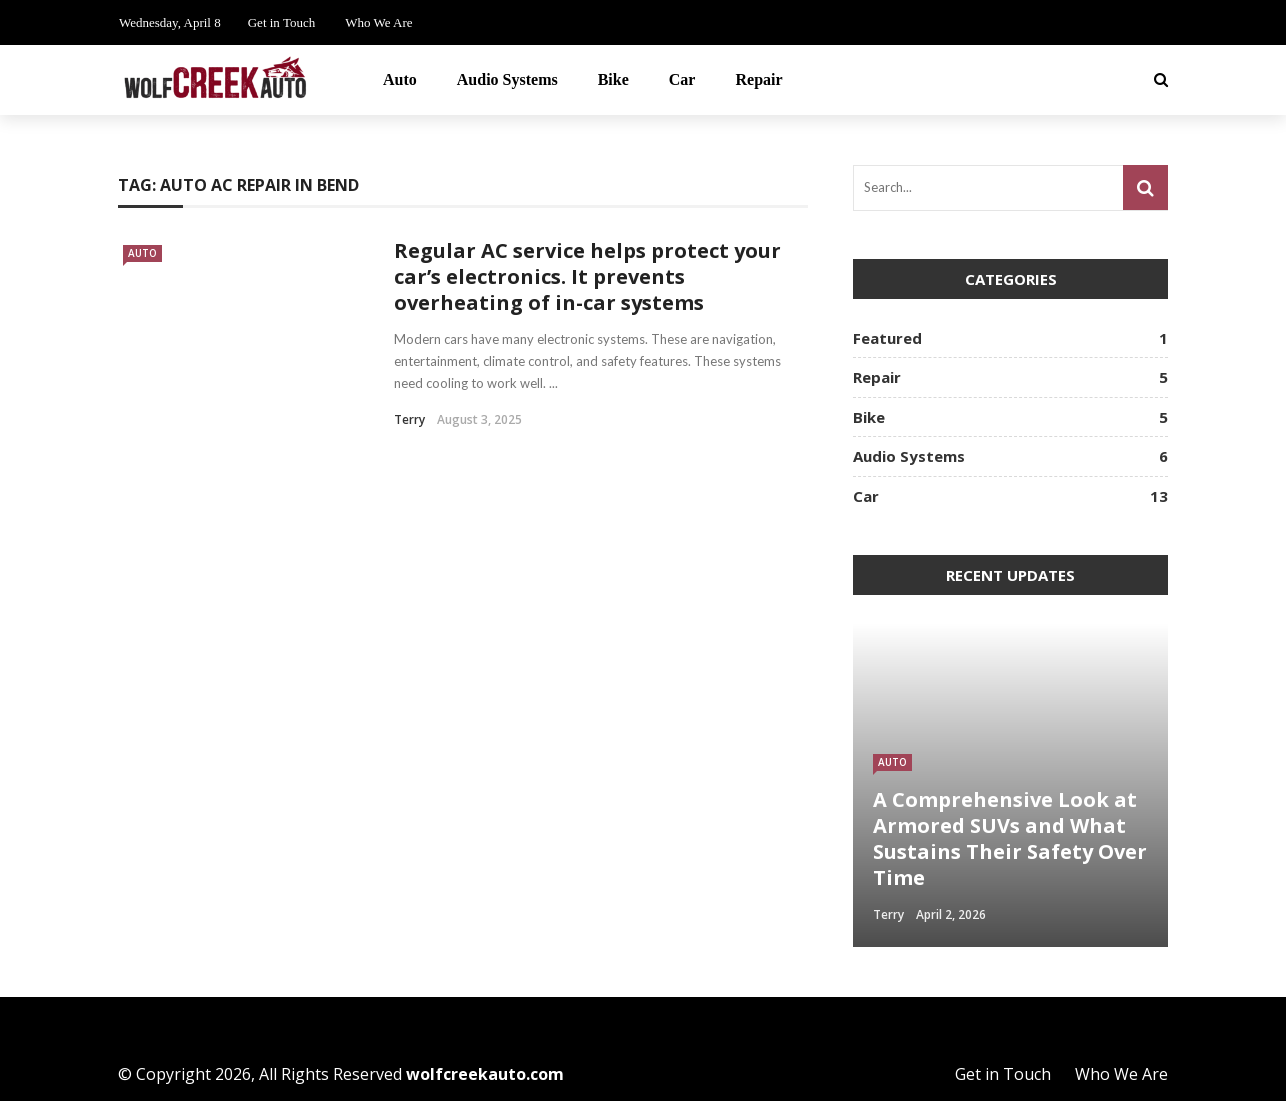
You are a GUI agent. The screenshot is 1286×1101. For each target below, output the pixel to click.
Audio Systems (507, 79)
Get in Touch (281, 22)
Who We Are (378, 22)
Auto (400, 79)
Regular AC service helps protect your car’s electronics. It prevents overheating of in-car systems (587, 276)
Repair (758, 79)
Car (682, 79)
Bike (613, 79)
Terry (409, 419)
